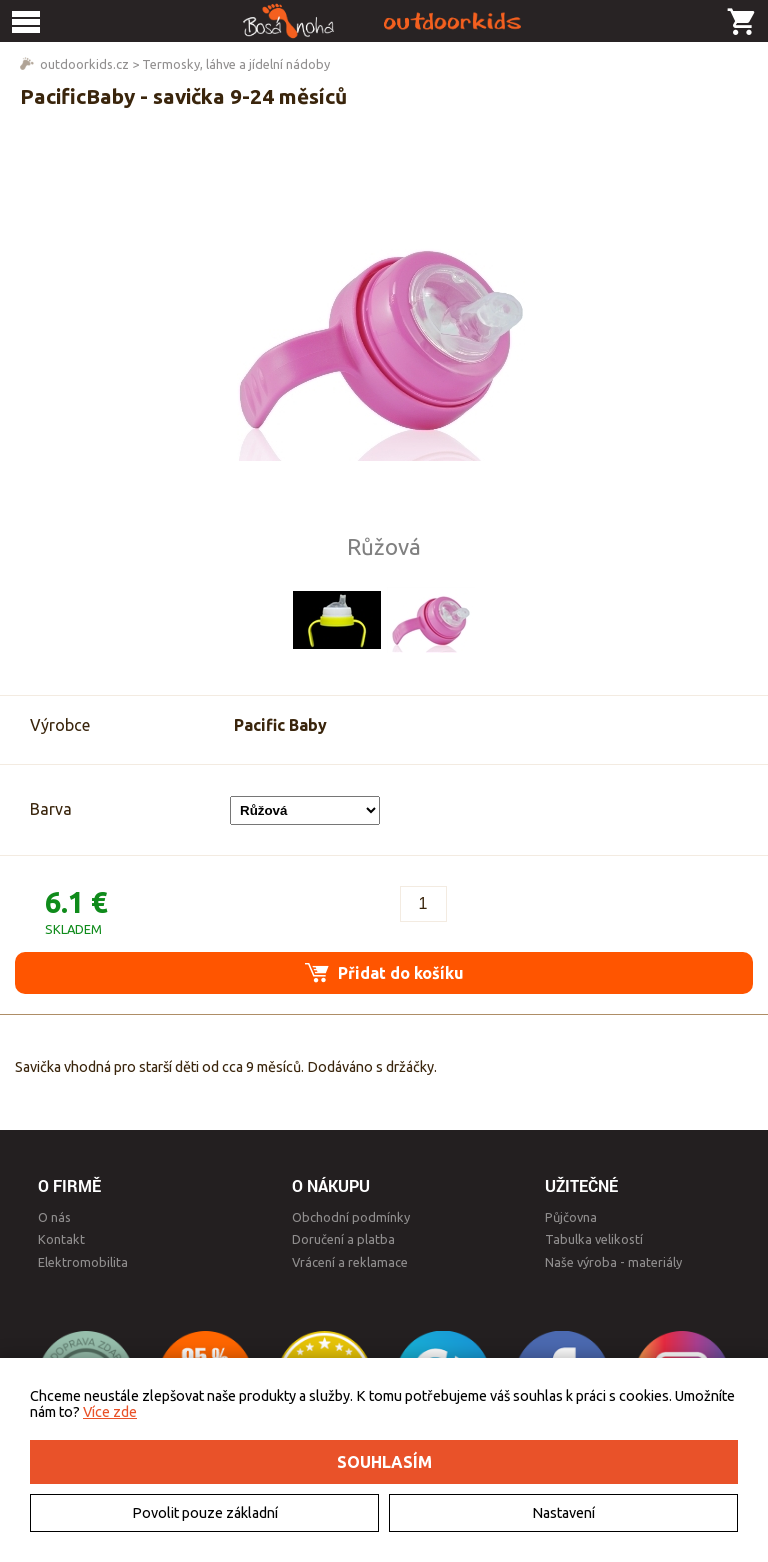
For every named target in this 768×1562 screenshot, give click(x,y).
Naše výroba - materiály (613, 1262)
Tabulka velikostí (594, 1239)
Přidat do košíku (384, 972)
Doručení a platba (343, 1239)
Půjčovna (571, 1217)
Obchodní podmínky (351, 1217)
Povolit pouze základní (205, 1513)
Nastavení (563, 1513)
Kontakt (61, 1239)
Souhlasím (384, 1462)
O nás (54, 1217)
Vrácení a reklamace (350, 1262)
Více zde (110, 1412)
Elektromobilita (83, 1262)
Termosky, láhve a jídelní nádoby (236, 64)
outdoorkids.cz (84, 64)
